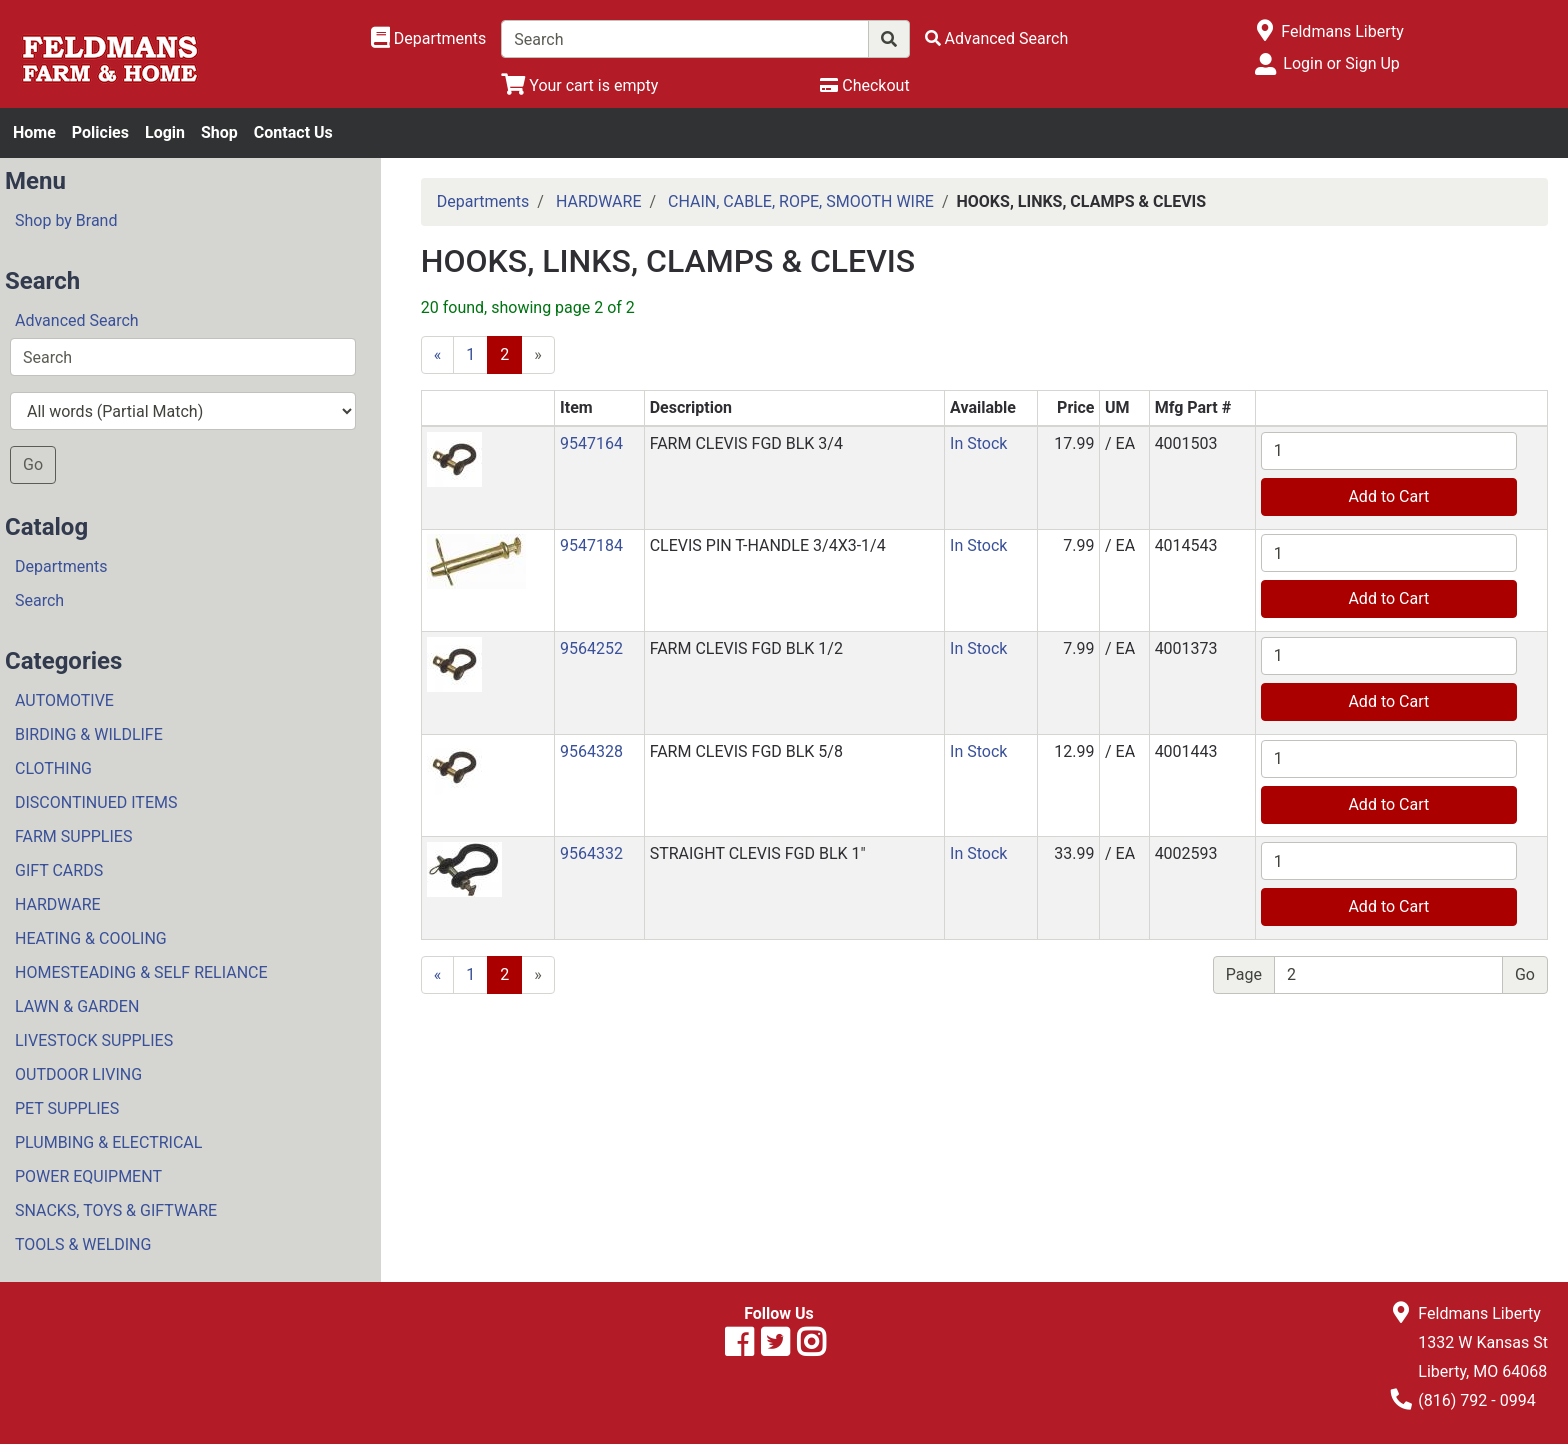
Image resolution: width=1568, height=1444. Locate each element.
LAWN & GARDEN (77, 1006)
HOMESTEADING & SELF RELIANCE (141, 972)
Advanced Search (77, 320)
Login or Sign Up (1341, 63)
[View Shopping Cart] (579, 85)
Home (34, 132)
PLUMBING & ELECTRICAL (108, 1142)
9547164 (591, 443)
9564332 (591, 853)
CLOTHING (53, 768)
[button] (454, 458)
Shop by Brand (66, 220)
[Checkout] (864, 85)
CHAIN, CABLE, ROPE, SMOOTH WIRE (801, 201)
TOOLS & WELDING (83, 1244)
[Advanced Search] (997, 38)
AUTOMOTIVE (64, 700)
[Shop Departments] (429, 39)
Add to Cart (1388, 496)
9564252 (591, 648)
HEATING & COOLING (91, 938)
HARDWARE (58, 904)
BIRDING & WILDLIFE (89, 734)
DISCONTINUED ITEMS (96, 802)
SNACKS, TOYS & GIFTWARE (116, 1210)
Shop (219, 132)
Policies (100, 132)
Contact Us (293, 132)
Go (33, 464)
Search (39, 600)
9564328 (591, 751)
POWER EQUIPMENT (88, 1176)
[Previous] (438, 355)
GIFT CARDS (59, 870)
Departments (61, 566)
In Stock (978, 443)
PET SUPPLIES (67, 1108)
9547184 (591, 545)
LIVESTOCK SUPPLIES (94, 1040)
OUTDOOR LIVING (78, 1074)
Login (165, 132)
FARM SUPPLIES (73, 836)
